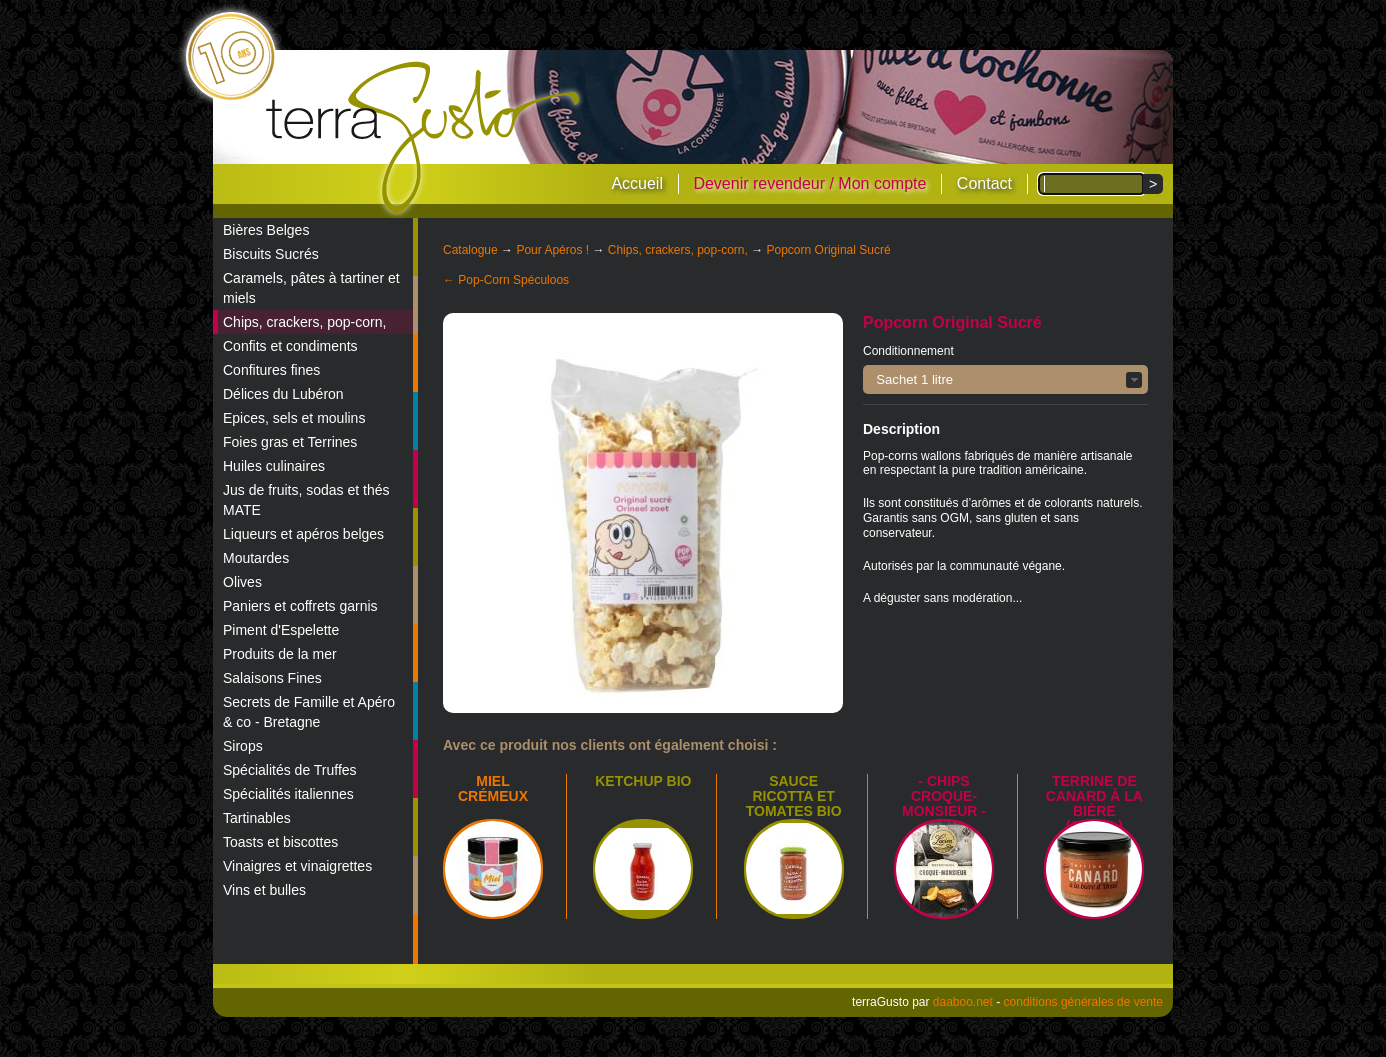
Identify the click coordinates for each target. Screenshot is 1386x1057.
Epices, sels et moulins (294, 418)
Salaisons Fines (272, 678)
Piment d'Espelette (281, 630)
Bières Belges (266, 230)
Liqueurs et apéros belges (303, 534)
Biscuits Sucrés (271, 254)
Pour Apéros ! (552, 250)
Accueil (637, 183)
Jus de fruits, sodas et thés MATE (306, 500)
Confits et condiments (290, 346)
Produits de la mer (280, 654)
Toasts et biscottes (280, 842)
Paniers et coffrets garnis (300, 606)
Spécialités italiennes (288, 794)
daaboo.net (963, 1002)
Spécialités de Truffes (290, 770)
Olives (242, 582)
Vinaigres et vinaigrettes (297, 866)
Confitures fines (271, 370)
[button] (1005, 379)
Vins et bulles (264, 890)
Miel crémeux (493, 788)
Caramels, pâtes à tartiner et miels (311, 288)
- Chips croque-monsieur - (944, 796)
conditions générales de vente (1083, 1002)
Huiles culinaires (274, 466)
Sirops (243, 746)
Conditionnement (908, 351)
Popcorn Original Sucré (829, 250)
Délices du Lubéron (283, 394)
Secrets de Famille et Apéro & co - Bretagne (309, 712)
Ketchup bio (643, 781)
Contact (984, 183)
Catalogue (470, 250)
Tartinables (257, 818)
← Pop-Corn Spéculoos (506, 280)
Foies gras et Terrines (290, 442)
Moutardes (256, 558)
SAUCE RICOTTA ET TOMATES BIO (794, 796)
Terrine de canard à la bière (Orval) (1094, 803)
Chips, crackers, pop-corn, (304, 322)
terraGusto (424, 138)
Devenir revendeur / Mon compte (809, 183)
